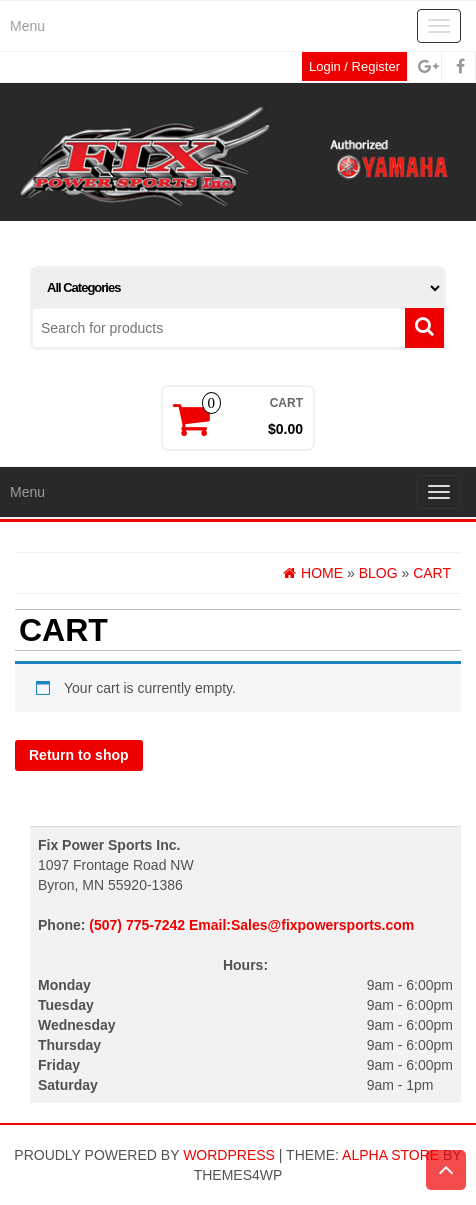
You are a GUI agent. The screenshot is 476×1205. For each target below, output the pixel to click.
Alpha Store (390, 1155)
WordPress (229, 1155)
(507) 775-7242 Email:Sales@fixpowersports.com (251, 925)
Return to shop (79, 755)
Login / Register (354, 66)
